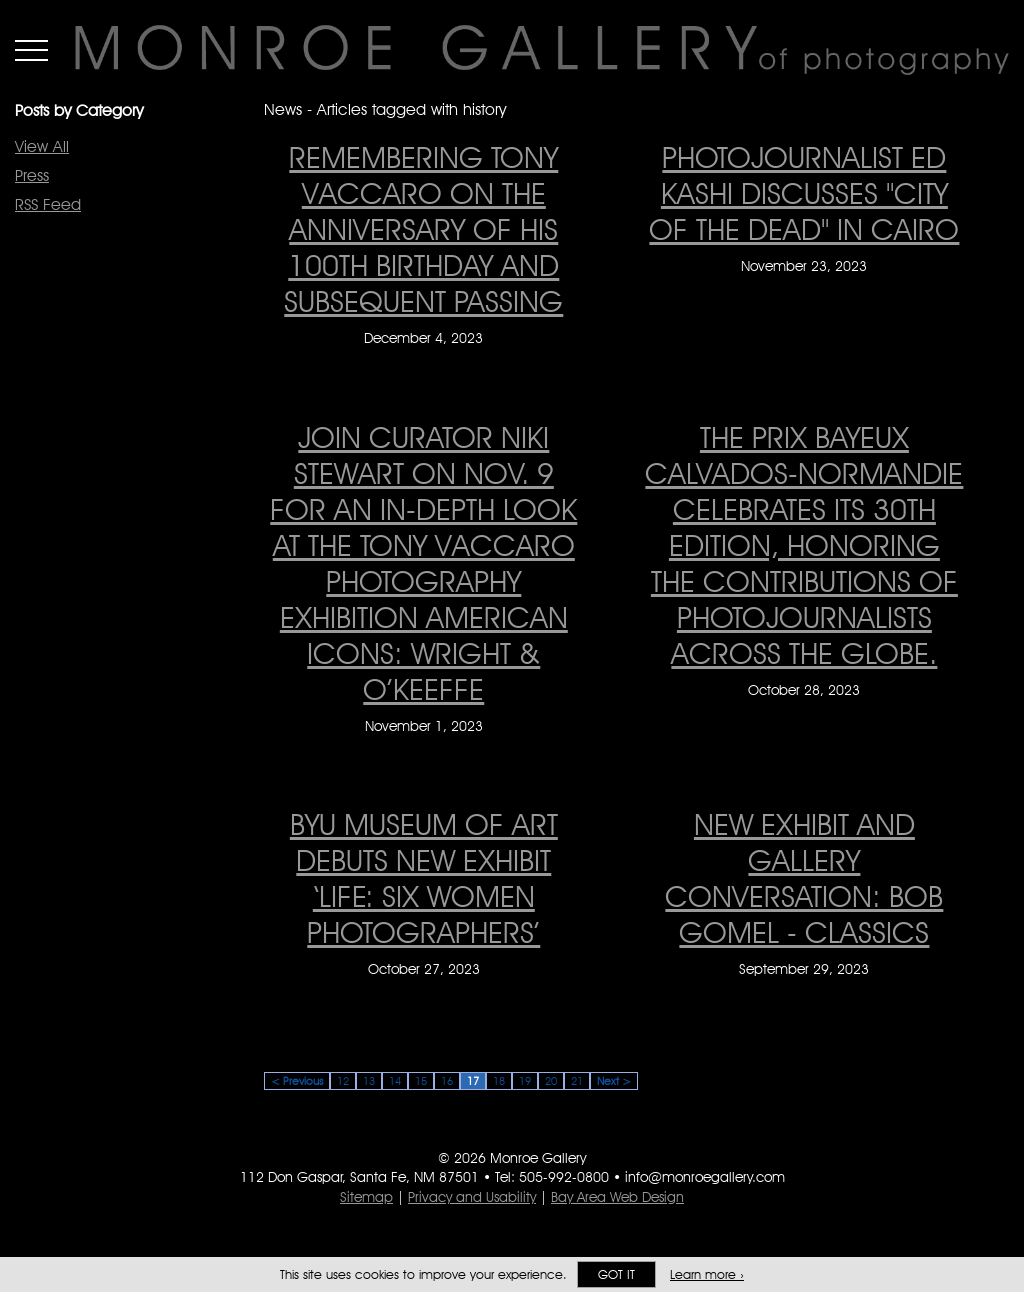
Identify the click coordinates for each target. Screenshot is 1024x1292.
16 (447, 1081)
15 (421, 1081)
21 (577, 1081)
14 (395, 1081)
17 (473, 1081)
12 (343, 1081)
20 (551, 1081)
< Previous (297, 1081)
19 (525, 1081)
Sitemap (366, 1197)
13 (369, 1081)
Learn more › (707, 1274)
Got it (616, 1274)
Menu (31, 50)
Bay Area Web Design (617, 1197)
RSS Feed (48, 204)
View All (42, 146)
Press (32, 175)
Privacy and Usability (472, 1197)
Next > (614, 1081)
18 (499, 1081)
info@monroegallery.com (705, 1177)
